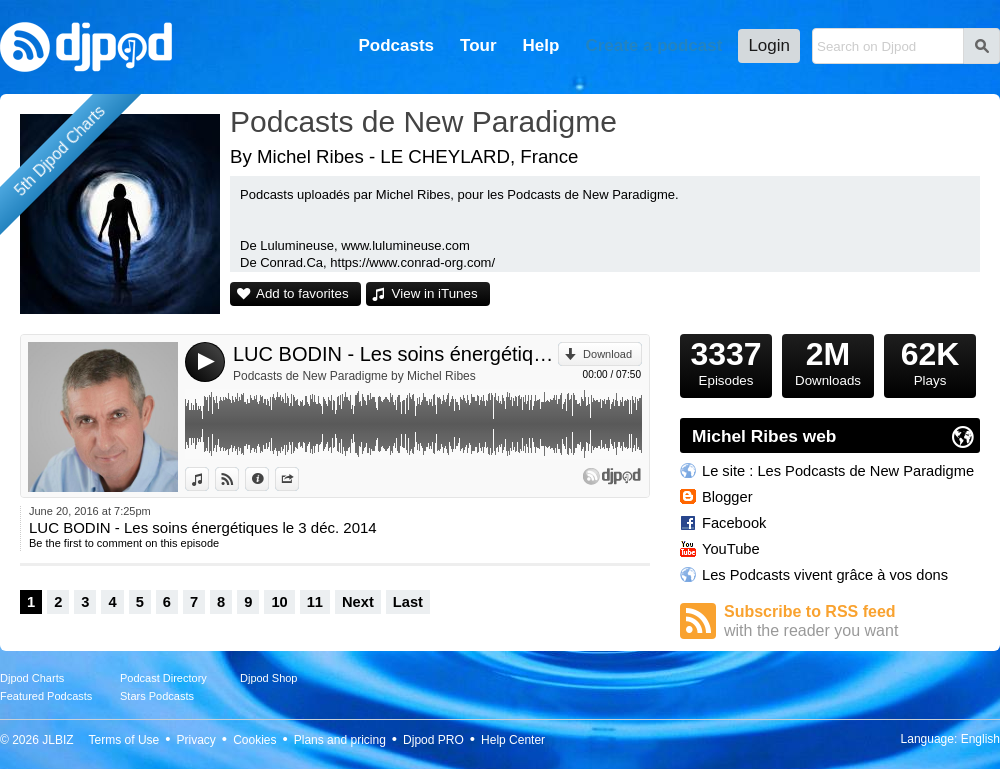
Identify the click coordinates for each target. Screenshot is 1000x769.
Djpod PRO (433, 740)
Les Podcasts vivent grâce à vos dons (825, 575)
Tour (478, 45)
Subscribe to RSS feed (852, 621)
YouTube (731, 549)
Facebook (734, 523)
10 (279, 602)
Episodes (726, 361)
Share (298, 479)
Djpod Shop (269, 678)
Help (541, 45)
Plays (930, 361)
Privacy (196, 740)
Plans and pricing (340, 740)
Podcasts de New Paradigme (423, 121)
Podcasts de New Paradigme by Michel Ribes (354, 376)
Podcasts (396, 45)
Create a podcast (653, 45)
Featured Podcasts (46, 696)
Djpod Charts (32, 678)
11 (315, 602)
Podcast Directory (163, 678)
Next (358, 602)
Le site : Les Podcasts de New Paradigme (838, 471)
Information (268, 479)
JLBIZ (57, 740)
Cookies (254, 740)
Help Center (513, 740)
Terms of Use (124, 740)
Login (769, 45)
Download (607, 354)
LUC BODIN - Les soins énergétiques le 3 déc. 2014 (395, 354)
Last (408, 602)
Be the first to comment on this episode (124, 543)
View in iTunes (435, 293)
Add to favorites (302, 293)
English (980, 739)
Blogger (727, 497)
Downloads (828, 361)
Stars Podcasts (157, 696)
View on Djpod (238, 479)
